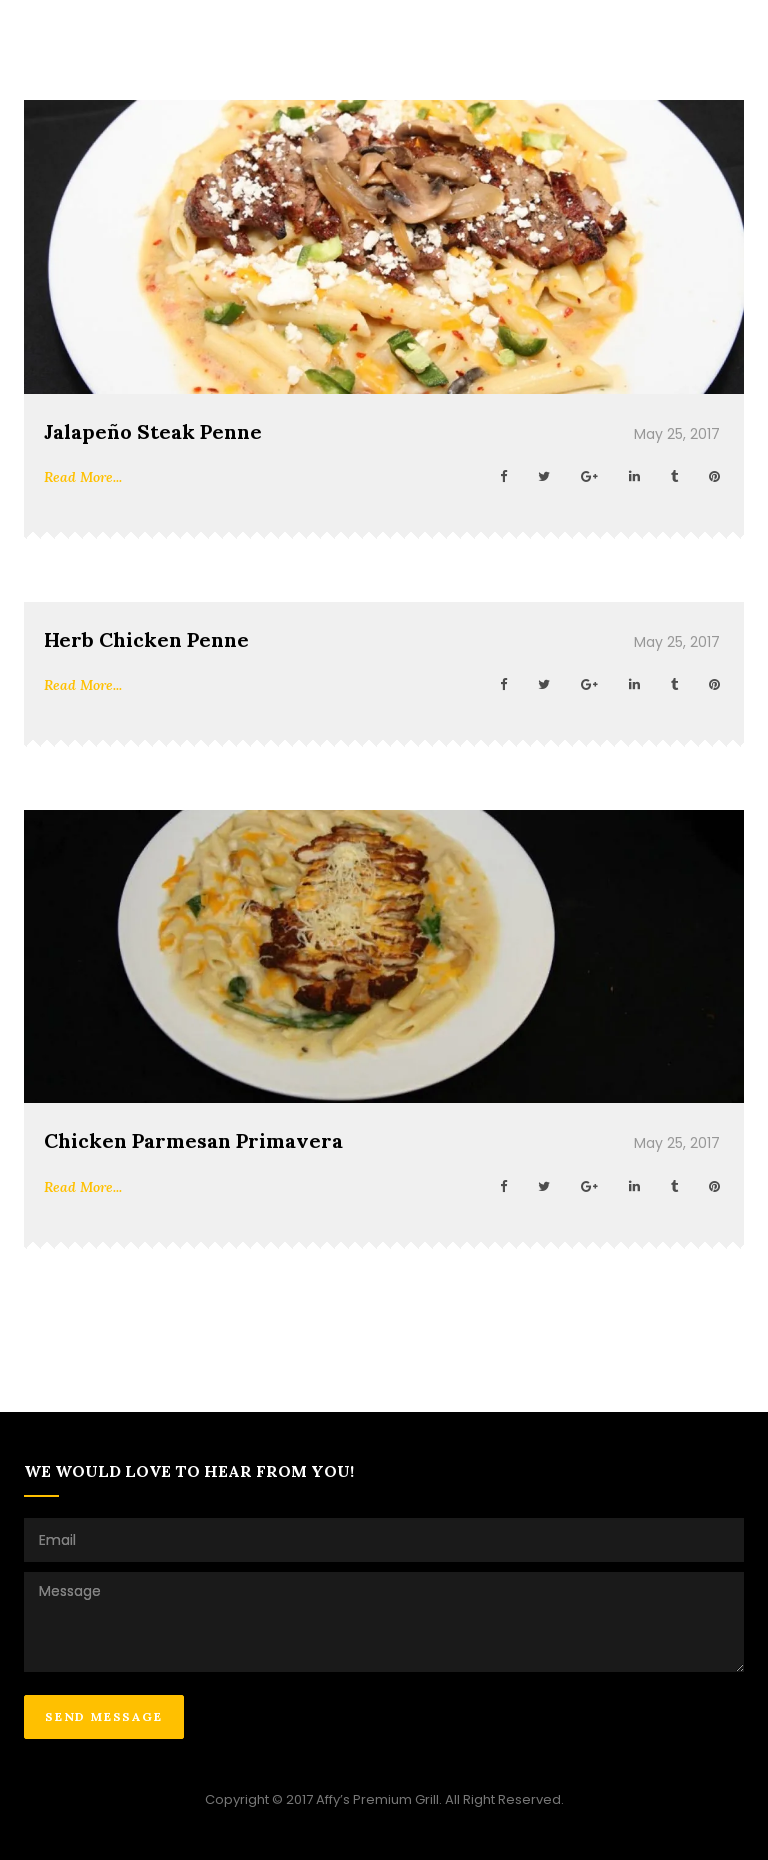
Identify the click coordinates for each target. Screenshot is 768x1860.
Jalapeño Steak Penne (153, 431)
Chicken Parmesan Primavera (193, 1140)
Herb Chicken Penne (146, 639)
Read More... (83, 477)
